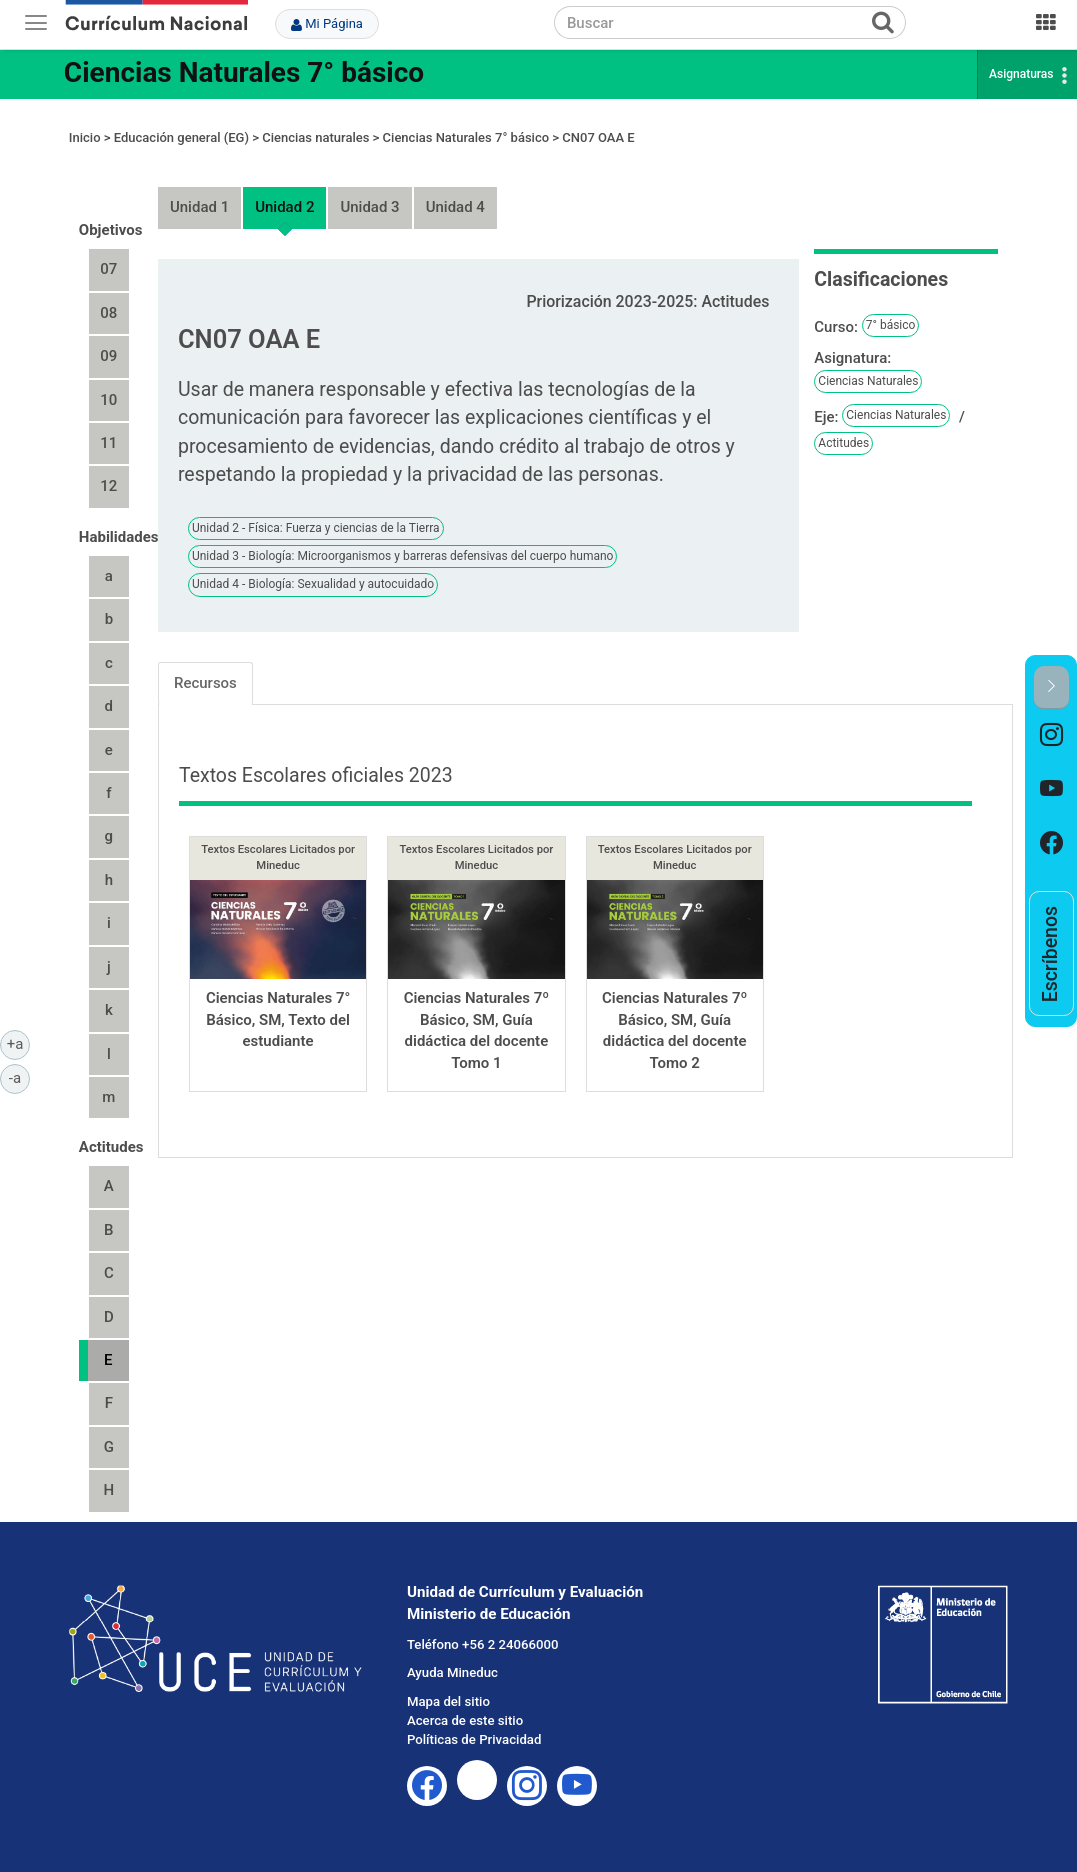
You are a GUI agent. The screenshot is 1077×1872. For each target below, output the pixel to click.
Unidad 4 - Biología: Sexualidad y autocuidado (313, 584)
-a (19, 1077)
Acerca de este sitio (465, 1720)
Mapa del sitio (448, 1701)
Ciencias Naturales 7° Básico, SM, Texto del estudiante (278, 1019)
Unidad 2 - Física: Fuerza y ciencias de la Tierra (316, 528)
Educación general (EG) (181, 137)
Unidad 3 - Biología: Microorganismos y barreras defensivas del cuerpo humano (402, 556)
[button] (1051, 687)
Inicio (85, 137)
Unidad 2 (284, 207)
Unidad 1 (199, 207)
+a (18, 1043)
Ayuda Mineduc (452, 1672)
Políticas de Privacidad (474, 1739)
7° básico (891, 325)
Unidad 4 (455, 207)
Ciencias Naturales (868, 381)
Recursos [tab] (205, 683)
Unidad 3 (369, 207)
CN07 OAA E (598, 137)
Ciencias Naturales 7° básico (244, 72)
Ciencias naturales (315, 137)
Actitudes (843, 443)
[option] (1051, 737)
